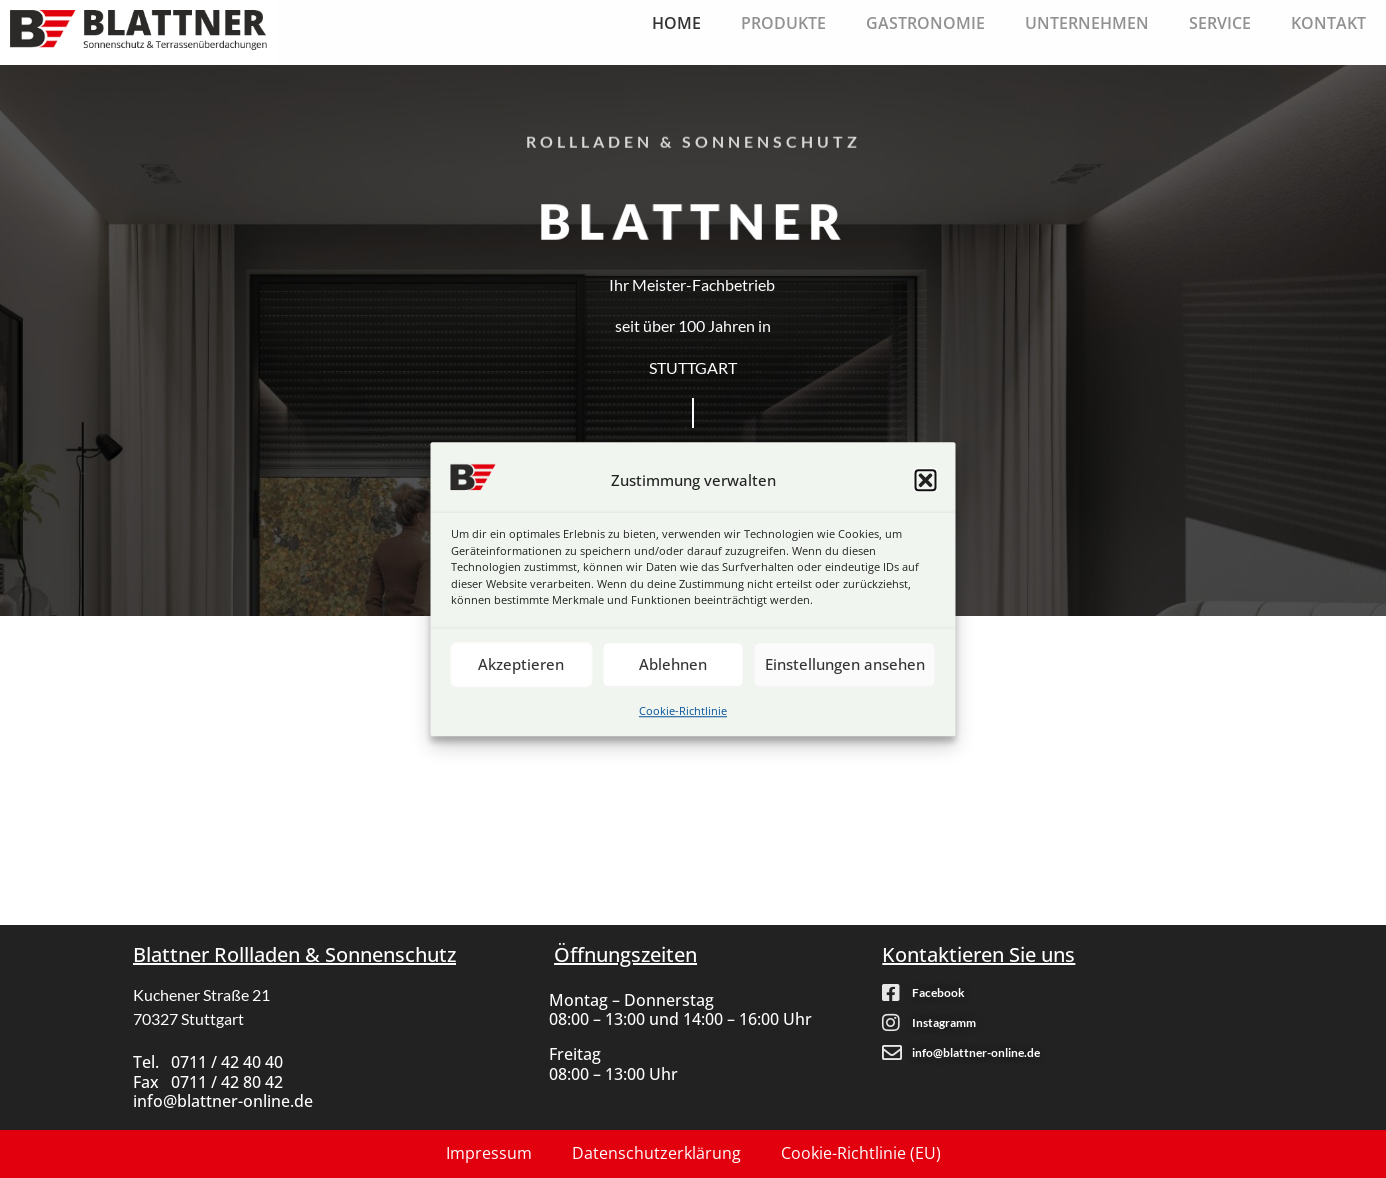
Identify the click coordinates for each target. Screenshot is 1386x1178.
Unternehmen (1087, 23)
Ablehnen (673, 664)
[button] (926, 480)
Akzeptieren (521, 664)
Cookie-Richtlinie (683, 710)
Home (676, 23)
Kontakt (1328, 23)
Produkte (783, 23)
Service (1220, 23)
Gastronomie (925, 23)
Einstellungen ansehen (845, 664)
